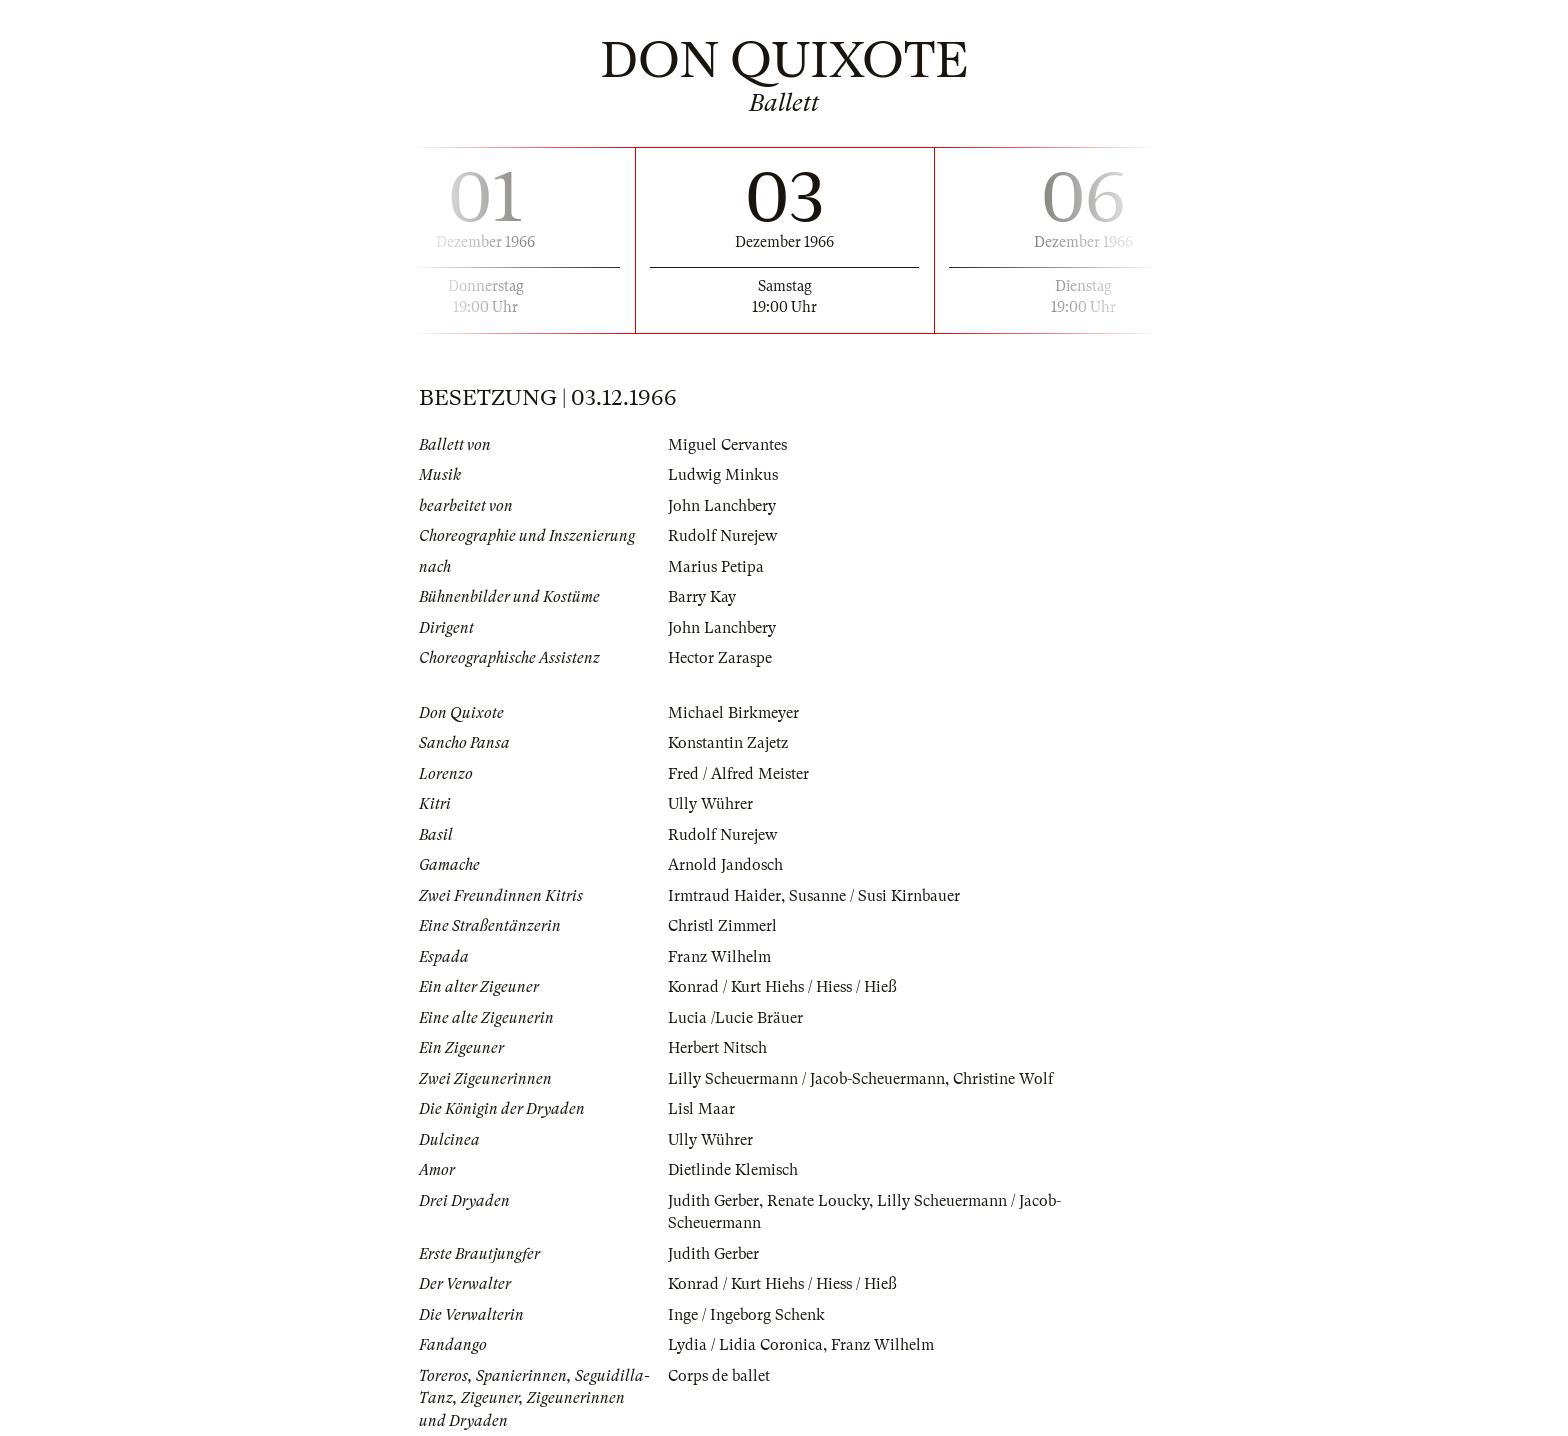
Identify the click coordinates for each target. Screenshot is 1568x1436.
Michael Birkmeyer (733, 713)
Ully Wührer (710, 804)
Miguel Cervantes (727, 445)
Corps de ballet (719, 1376)
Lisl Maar (701, 1109)
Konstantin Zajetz (728, 743)
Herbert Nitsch (717, 1048)
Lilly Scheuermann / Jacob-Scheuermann (806, 1079)
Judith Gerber (713, 1201)
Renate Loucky (818, 1201)
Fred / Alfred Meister (738, 774)
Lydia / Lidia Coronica (745, 1345)
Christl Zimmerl (722, 926)
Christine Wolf (1003, 1079)
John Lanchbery (722, 506)
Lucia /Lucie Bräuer (735, 1018)
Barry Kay (702, 597)
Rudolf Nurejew (722, 536)
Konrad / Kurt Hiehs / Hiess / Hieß (782, 987)
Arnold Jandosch (725, 865)
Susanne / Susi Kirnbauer (874, 896)
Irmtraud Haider (724, 896)
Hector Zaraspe (720, 658)
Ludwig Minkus (723, 475)
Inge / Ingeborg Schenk (746, 1315)
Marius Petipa (716, 567)
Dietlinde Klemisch (733, 1170)
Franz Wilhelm (719, 957)
